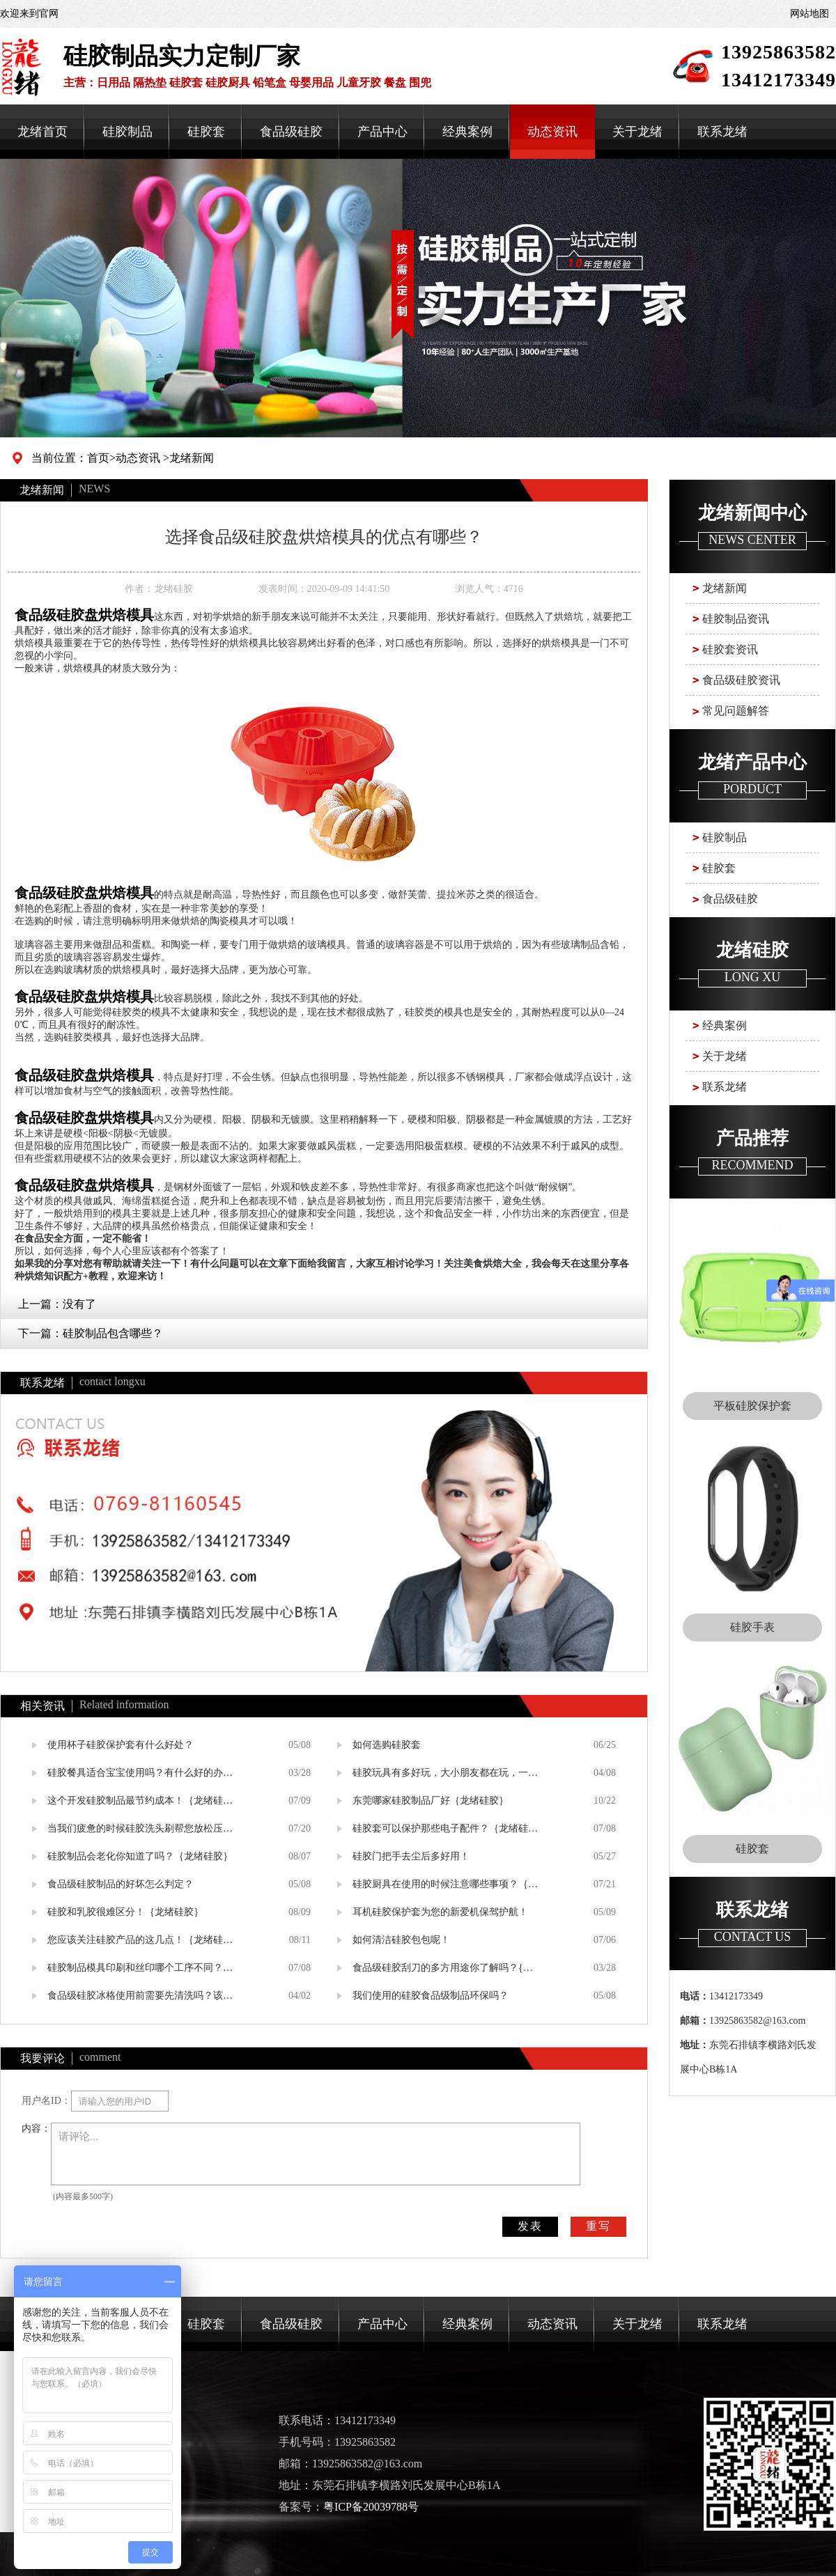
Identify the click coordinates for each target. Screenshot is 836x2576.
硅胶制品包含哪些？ (113, 1333)
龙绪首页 (42, 132)
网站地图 (809, 13)
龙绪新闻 (191, 458)
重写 (598, 2226)
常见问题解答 (735, 711)
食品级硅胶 (291, 132)
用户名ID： (46, 2100)
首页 (98, 458)
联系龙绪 (722, 132)
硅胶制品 (127, 132)
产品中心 (382, 132)
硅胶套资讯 (730, 649)
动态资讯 (552, 132)
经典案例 (467, 132)
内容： (36, 2128)
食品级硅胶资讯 (741, 680)
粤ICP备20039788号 (371, 2507)
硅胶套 (206, 132)
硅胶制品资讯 (735, 619)
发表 (530, 2226)
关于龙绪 (637, 132)
